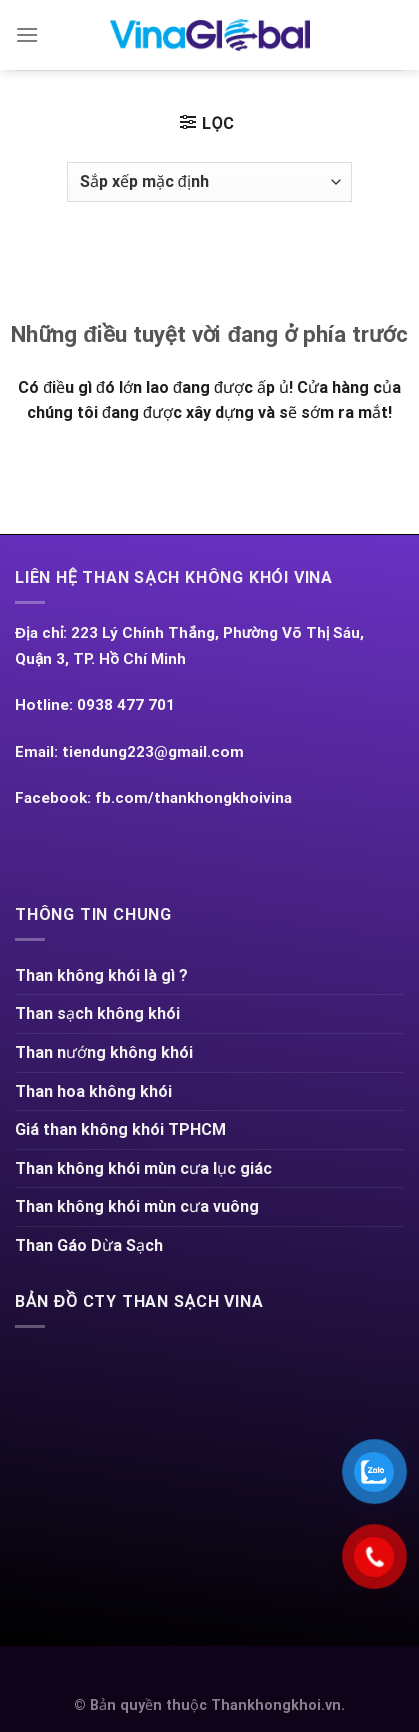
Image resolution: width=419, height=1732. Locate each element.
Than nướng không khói (104, 1052)
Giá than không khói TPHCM (120, 1129)
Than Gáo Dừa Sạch (89, 1245)
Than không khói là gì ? (101, 975)
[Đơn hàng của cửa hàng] (209, 182)
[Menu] (27, 34)
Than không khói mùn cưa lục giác (143, 1168)
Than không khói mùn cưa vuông (137, 1206)
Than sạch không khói (97, 1013)
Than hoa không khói (93, 1091)
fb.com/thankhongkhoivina (193, 798)
